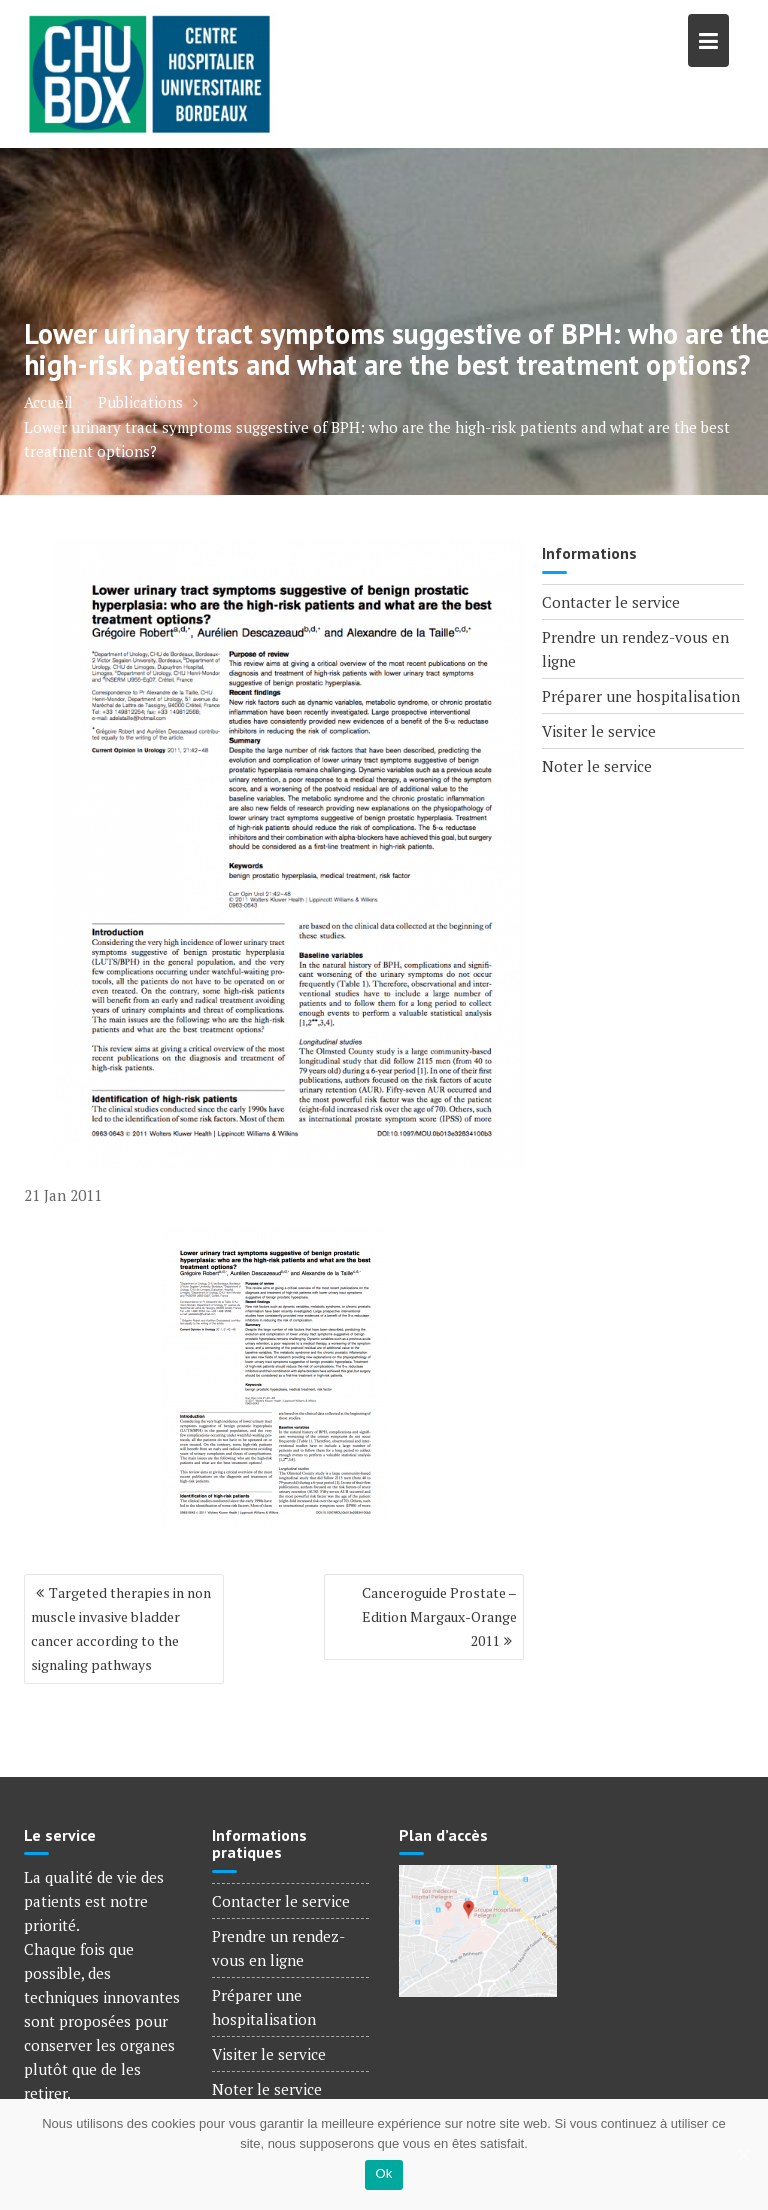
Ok (383, 2173)
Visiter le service (599, 731)
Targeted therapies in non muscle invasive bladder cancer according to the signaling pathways (121, 1628)
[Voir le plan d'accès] (478, 1929)
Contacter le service (611, 602)
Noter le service (597, 766)
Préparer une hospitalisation (641, 696)
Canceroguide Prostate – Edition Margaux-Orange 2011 (439, 1616)
